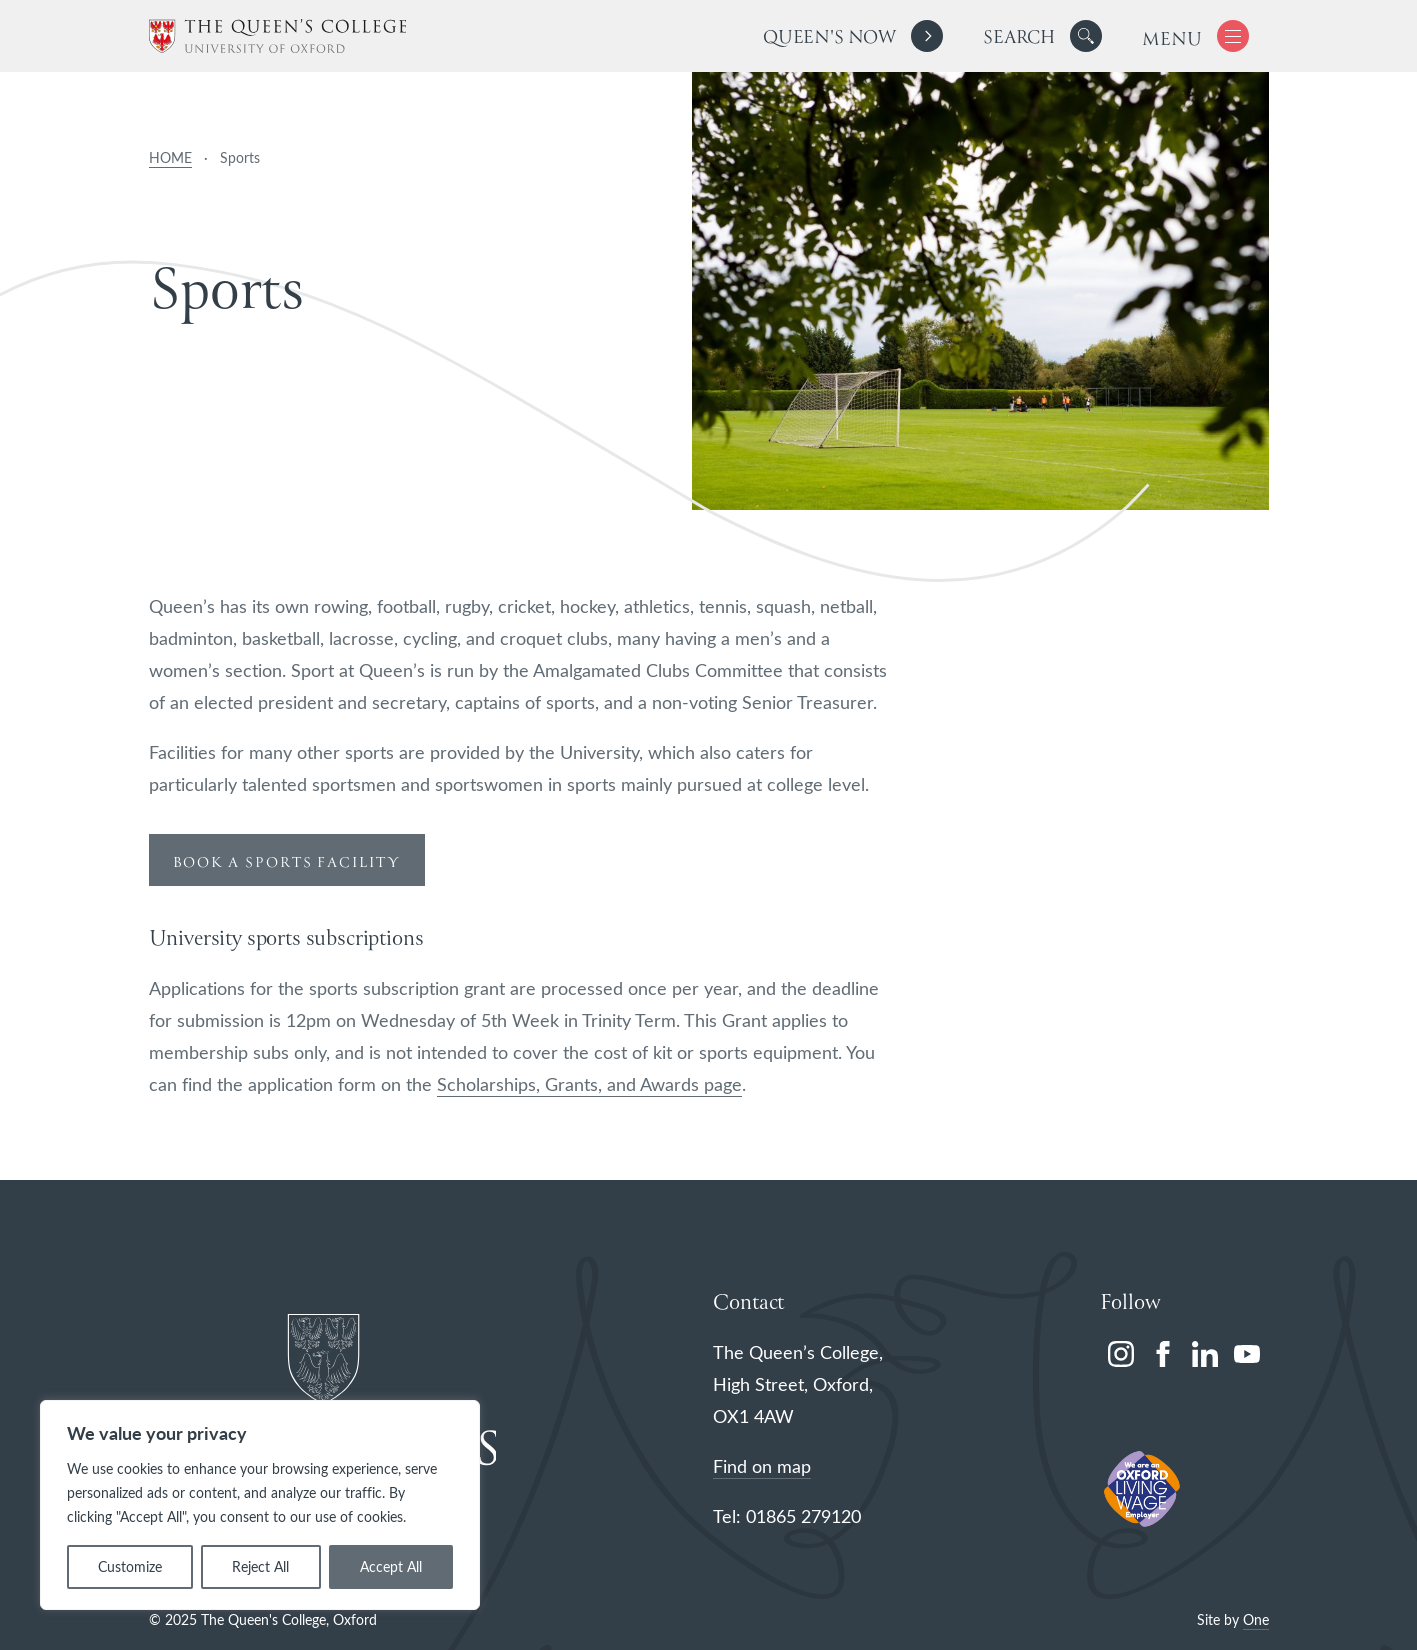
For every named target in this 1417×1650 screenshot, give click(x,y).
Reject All (260, 1566)
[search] (1042, 36)
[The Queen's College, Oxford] (277, 36)
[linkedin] (1205, 1354)
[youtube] (1247, 1354)
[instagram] (1121, 1354)
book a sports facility (287, 863)
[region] (260, 1505)
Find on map (762, 1466)
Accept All (391, 1566)
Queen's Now (829, 38)
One (1256, 1619)
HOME (170, 157)
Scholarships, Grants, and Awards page (589, 1084)
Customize (130, 1566)
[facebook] (1163, 1354)
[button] (1086, 36)
